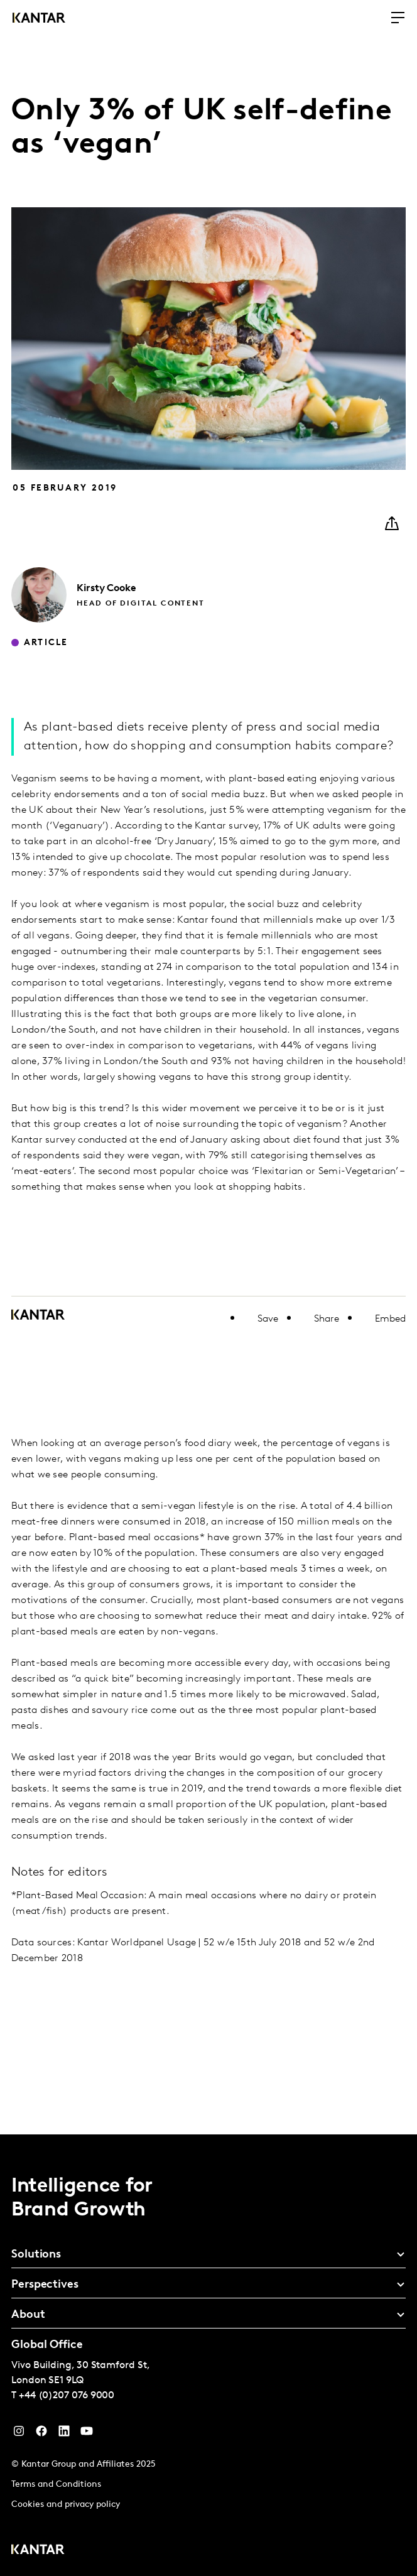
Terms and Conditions (56, 2484)
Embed (390, 1319)
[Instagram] (18, 2434)
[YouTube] (64, 2434)
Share (326, 1319)
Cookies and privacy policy (65, 2504)
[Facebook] (41, 2434)
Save (267, 1319)
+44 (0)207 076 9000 (66, 2396)
